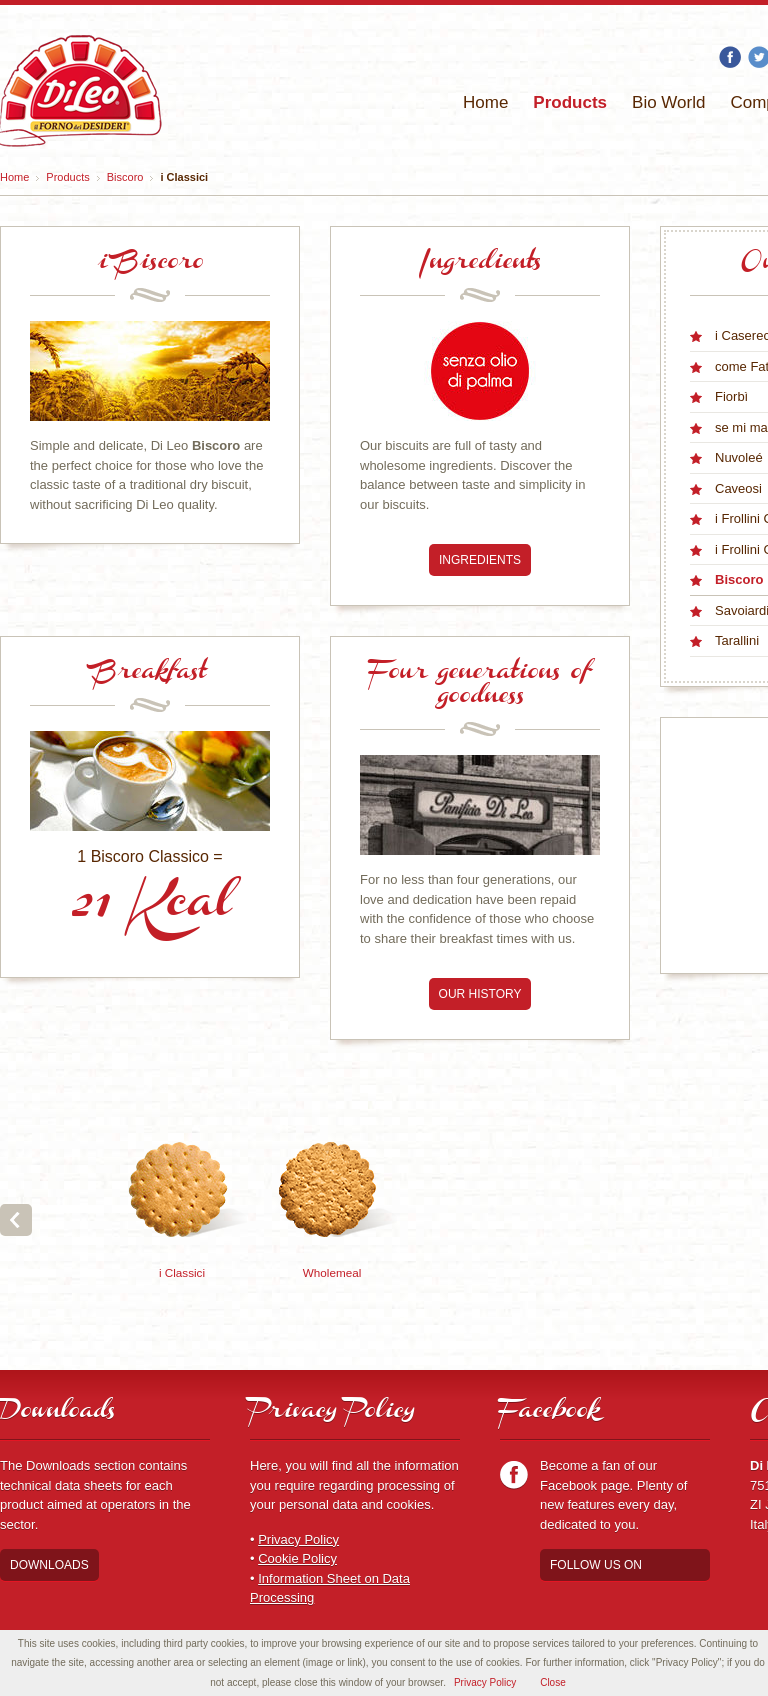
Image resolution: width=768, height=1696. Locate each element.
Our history (480, 994)
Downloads (49, 1565)
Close (553, 1682)
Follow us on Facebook (596, 1569)
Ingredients (480, 560)
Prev (16, 1220)
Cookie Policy (297, 1558)
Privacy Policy (298, 1539)
